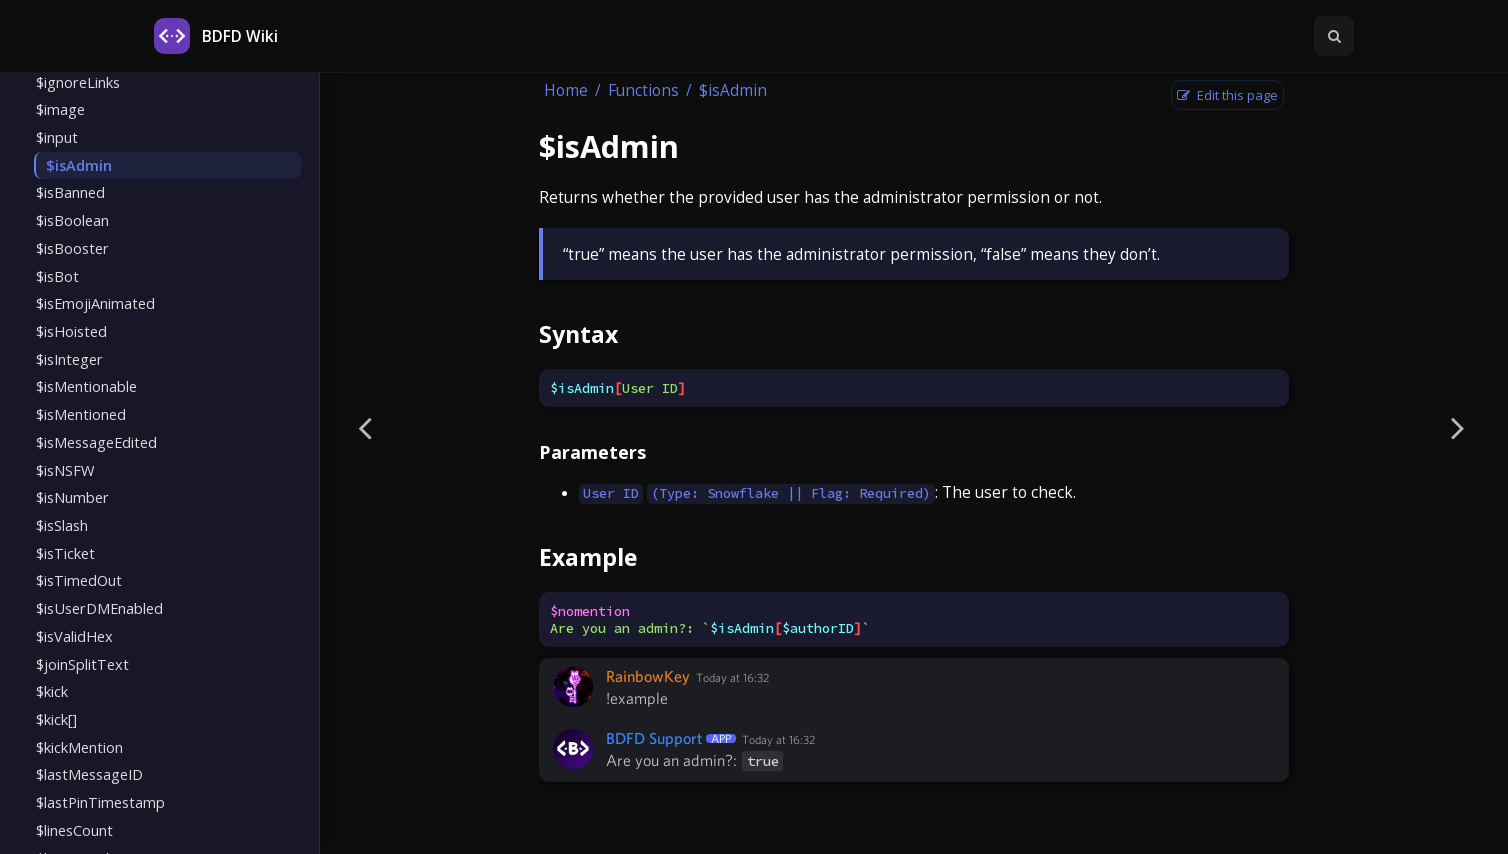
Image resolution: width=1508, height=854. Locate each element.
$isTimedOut (79, 580)
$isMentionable (86, 386)
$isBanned (70, 192)
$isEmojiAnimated (95, 303)
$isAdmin (79, 165)
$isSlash (62, 525)
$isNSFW (65, 470)
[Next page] (1458, 427)
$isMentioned (81, 414)
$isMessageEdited (96, 442)
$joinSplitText (82, 664)
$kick (52, 691)
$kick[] (56, 719)
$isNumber (72, 497)
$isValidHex (74, 636)
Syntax (578, 334)
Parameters (592, 452)
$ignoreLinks (78, 82)
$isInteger (69, 359)
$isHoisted (71, 331)
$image (60, 109)
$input (57, 137)
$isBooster (72, 248)
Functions (643, 90)
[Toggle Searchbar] (1334, 36)
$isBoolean (72, 220)
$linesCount (74, 830)
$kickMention (79, 747)
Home (566, 90)
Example (588, 557)
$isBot (57, 276)
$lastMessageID (89, 774)
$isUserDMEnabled (99, 608)
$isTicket (65, 553)
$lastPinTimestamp (100, 802)
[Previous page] (365, 427)
